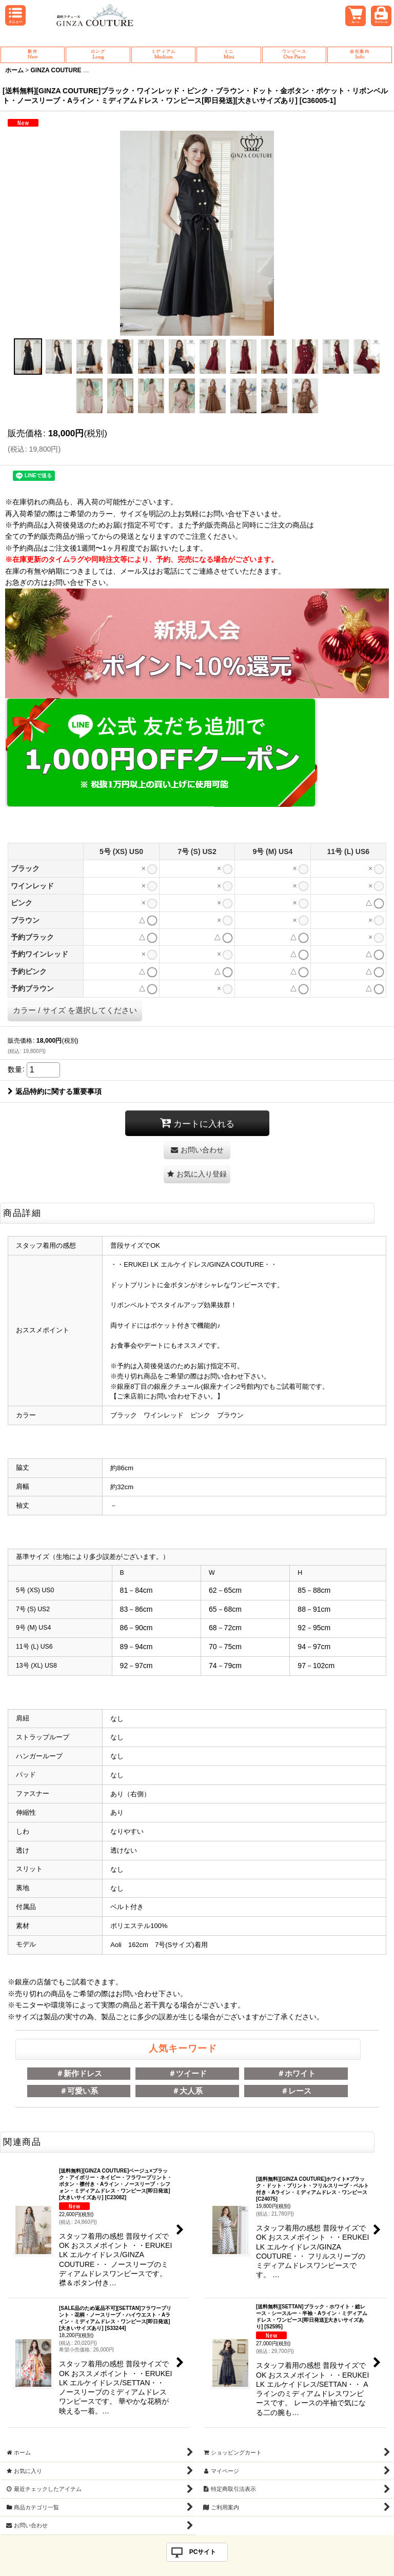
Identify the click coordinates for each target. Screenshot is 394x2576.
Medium (163, 55)
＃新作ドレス (79, 2073)
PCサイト (202, 2551)
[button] (27, 356)
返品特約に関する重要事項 (55, 1091)
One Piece (294, 55)
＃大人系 (187, 2090)
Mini (228, 55)
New (32, 55)
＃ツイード (187, 2073)
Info (359, 55)
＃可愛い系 (79, 2090)
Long (97, 55)
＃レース (296, 2090)
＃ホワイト (296, 2073)
